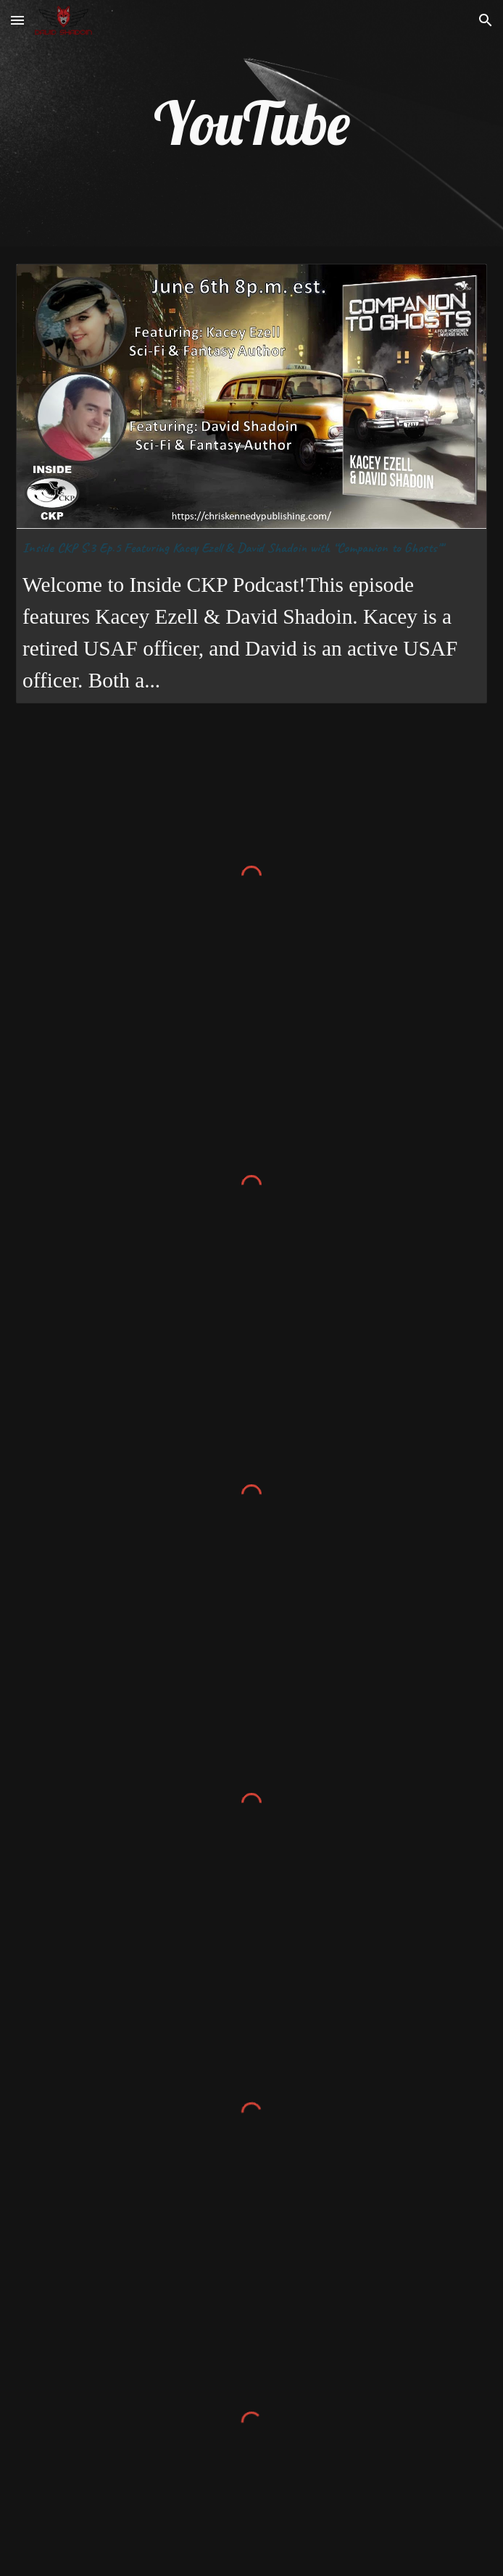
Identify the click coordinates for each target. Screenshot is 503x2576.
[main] (251, 123)
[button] (17, 20)
